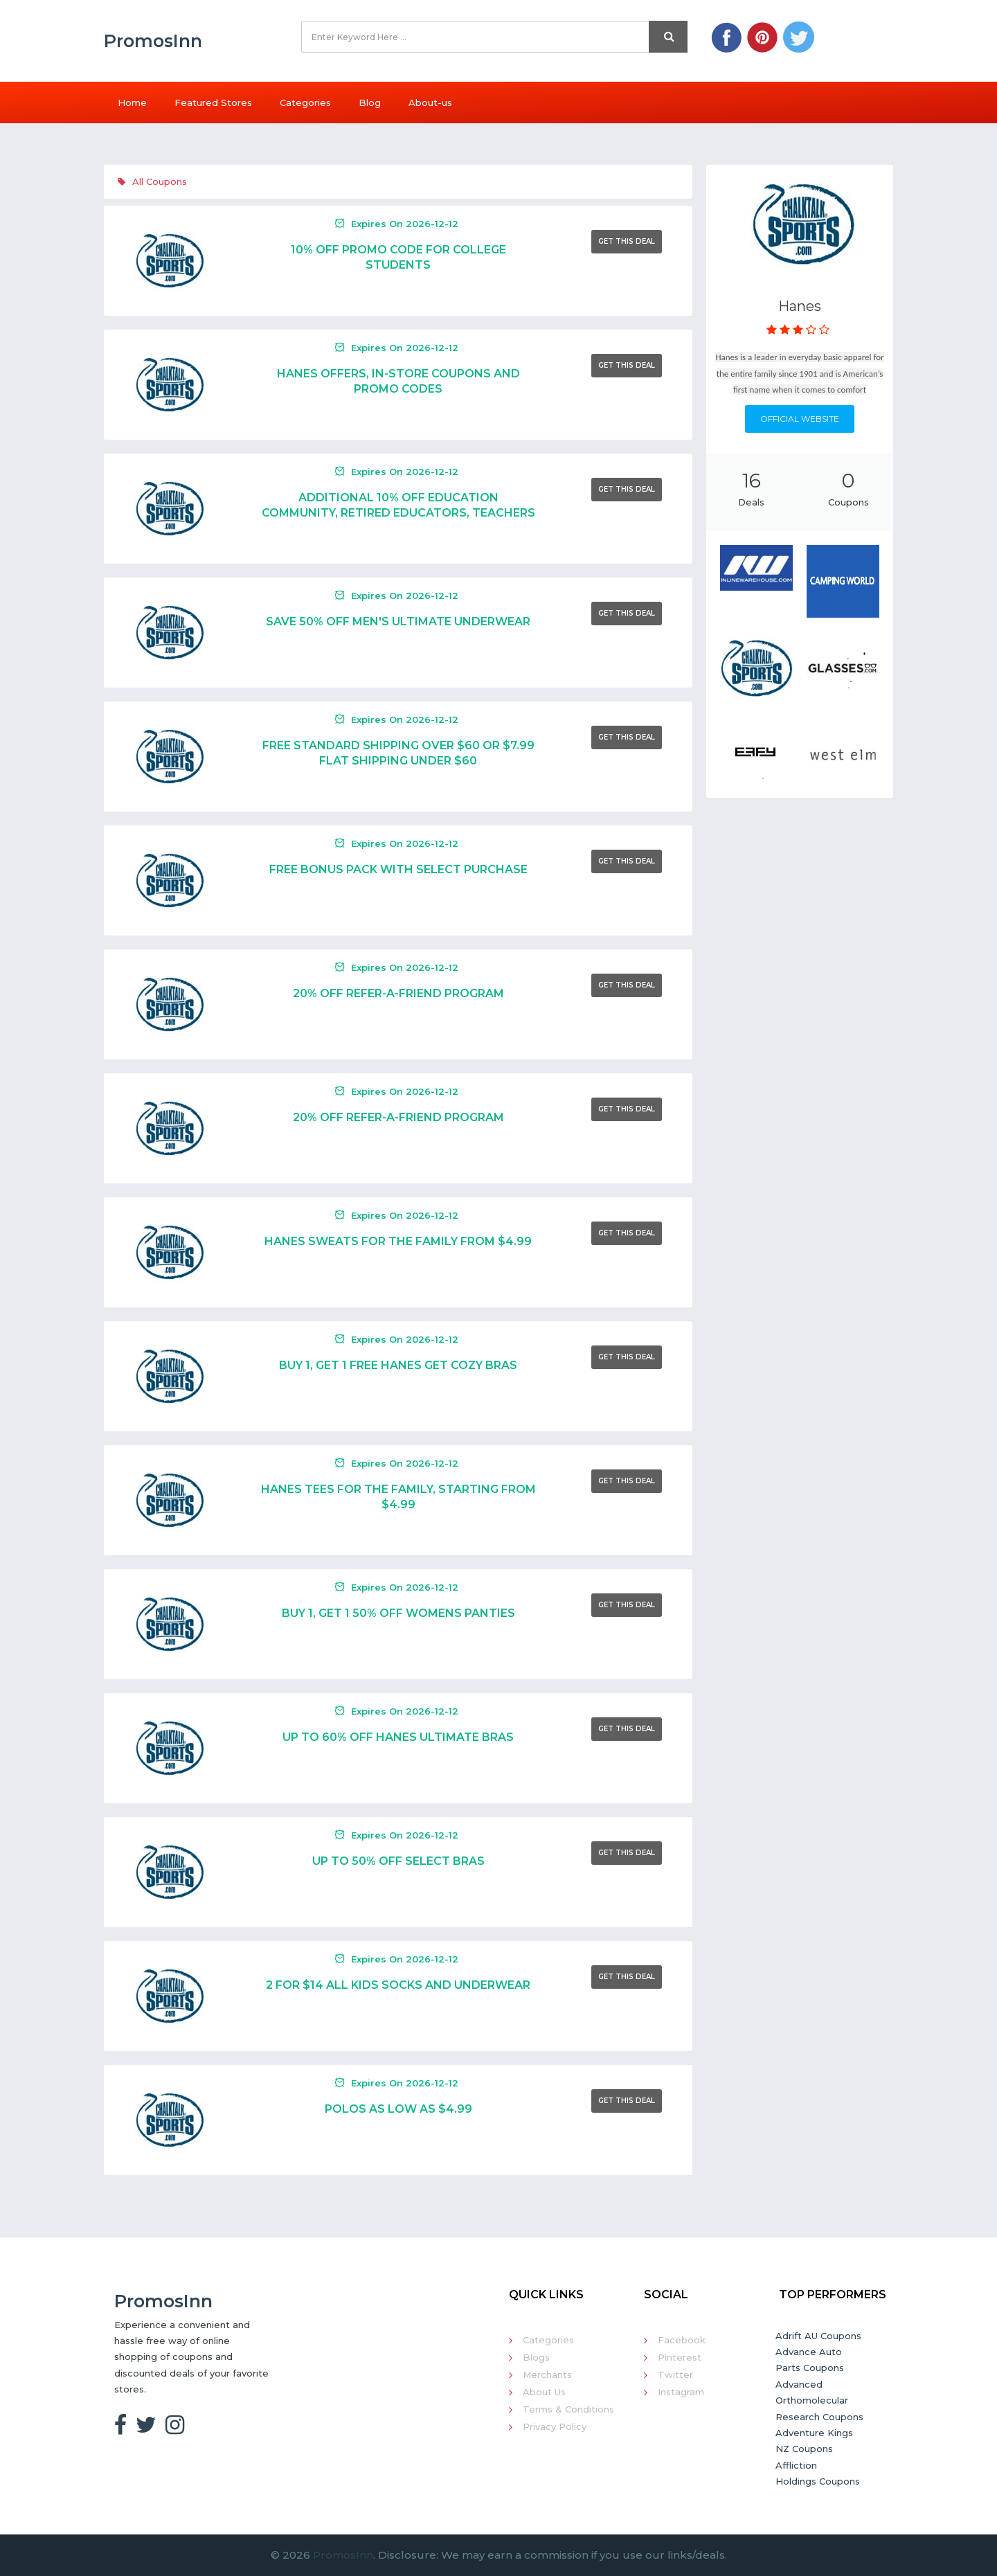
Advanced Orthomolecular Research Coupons (819, 2400)
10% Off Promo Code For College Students (398, 257)
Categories (305, 102)
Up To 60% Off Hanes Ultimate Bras (398, 1737)
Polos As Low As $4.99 (398, 2109)
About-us (430, 102)
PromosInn (343, 2554)
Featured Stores (213, 102)
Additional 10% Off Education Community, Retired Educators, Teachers (398, 505)
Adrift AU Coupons (818, 2335)
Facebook (682, 2339)
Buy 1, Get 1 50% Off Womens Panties (398, 1613)
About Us (544, 2391)
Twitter (675, 2374)
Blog (370, 102)
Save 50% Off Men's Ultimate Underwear (398, 621)
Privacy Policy (554, 2426)
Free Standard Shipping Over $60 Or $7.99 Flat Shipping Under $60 (398, 753)
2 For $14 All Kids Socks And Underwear (398, 1985)
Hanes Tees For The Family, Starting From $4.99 (398, 1497)
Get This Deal (626, 241)
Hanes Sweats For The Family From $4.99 (398, 1241)
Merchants (547, 2374)
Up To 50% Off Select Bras (398, 1861)
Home (132, 102)
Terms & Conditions (568, 2409)
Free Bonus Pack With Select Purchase (398, 869)
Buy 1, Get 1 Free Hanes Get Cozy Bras (398, 1365)
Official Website (799, 418)
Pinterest (679, 2357)
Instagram (681, 2391)
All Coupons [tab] (152, 181)
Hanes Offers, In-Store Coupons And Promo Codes (398, 381)
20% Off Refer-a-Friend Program (398, 993)
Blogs (536, 2357)
